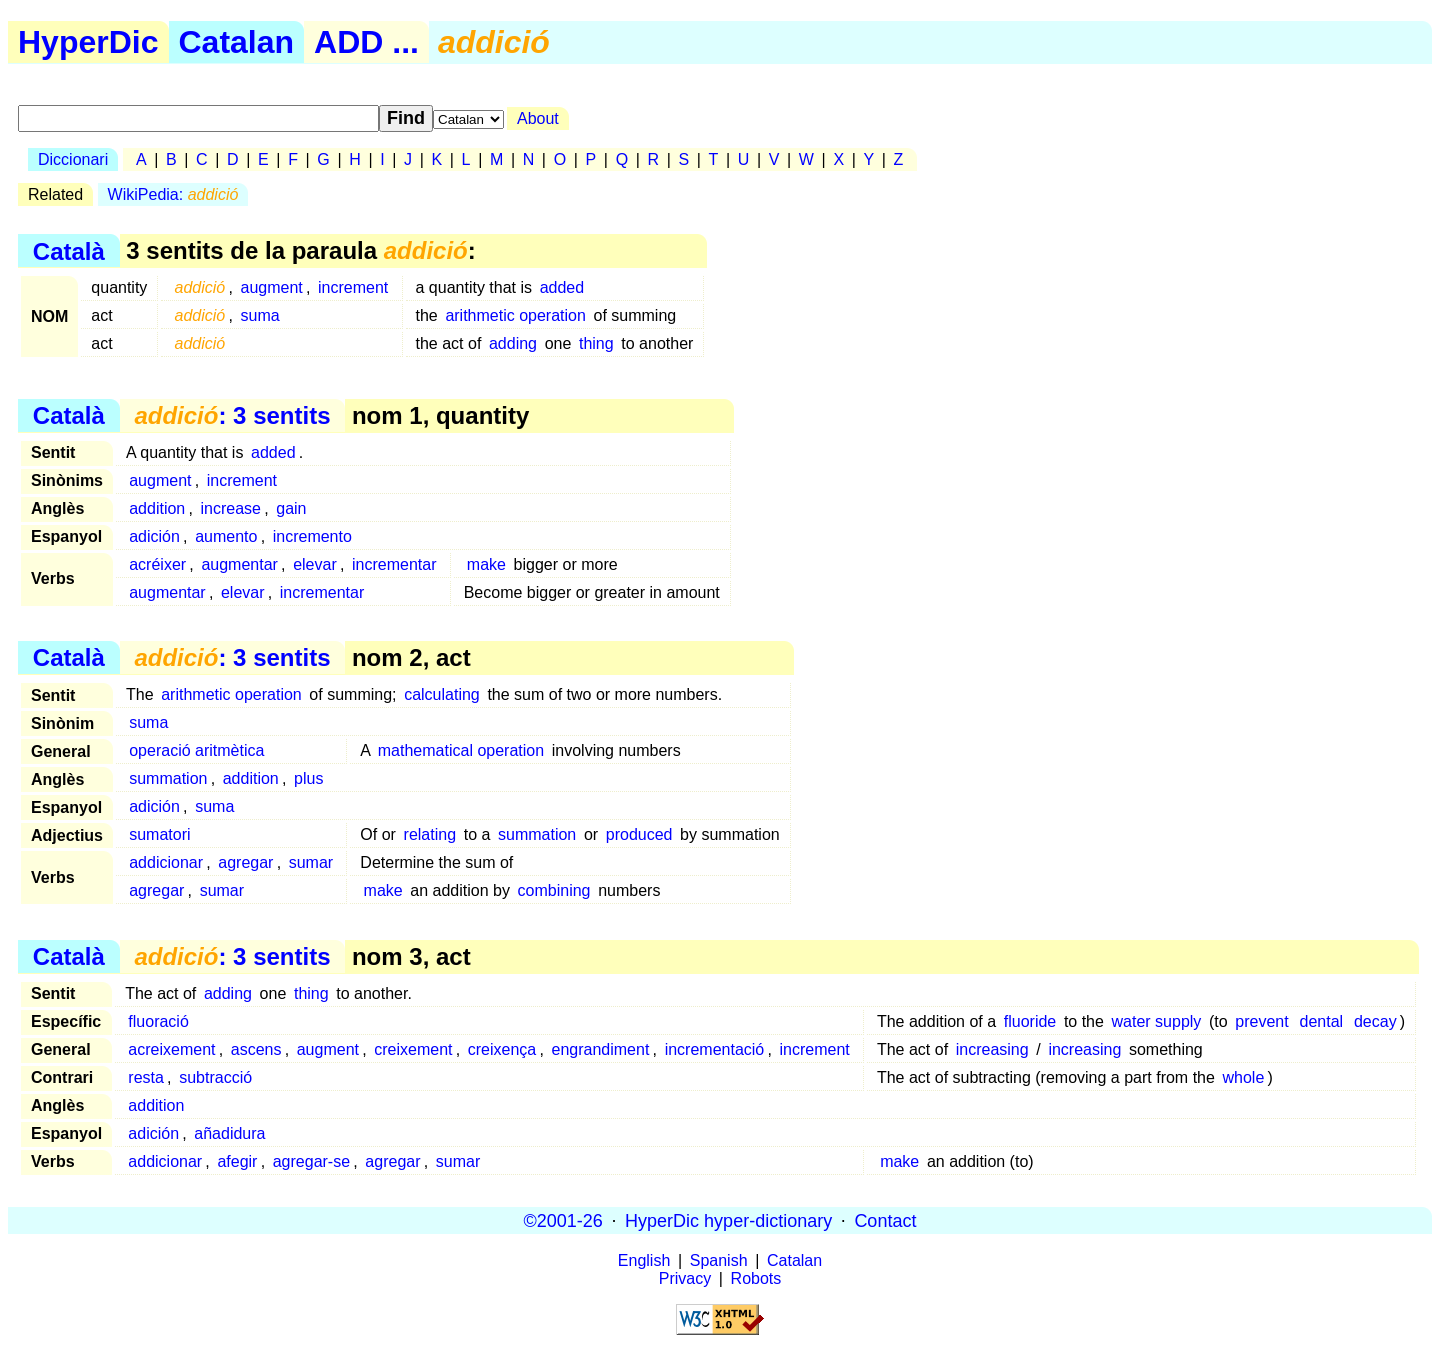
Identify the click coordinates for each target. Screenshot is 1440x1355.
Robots (756, 1278)
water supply (1157, 1021)
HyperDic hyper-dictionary (728, 1220)
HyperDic (88, 42)
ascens (256, 1049)
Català (69, 250)
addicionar (166, 862)
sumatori (159, 834)
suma (260, 315)
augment (272, 287)
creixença (502, 1049)
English (644, 1260)
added (562, 287)
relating (430, 834)
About (538, 118)
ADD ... (366, 42)
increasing (992, 1049)
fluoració (158, 1021)
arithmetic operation (515, 315)
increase (231, 508)
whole (1244, 1077)
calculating (442, 694)
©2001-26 (563, 1220)
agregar (245, 862)
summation (168, 778)
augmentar (239, 564)
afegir (237, 1161)
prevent (1261, 1021)
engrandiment (601, 1049)
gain (291, 508)
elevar (315, 564)
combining (554, 890)
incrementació (715, 1049)
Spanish (719, 1260)
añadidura (229, 1133)
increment (353, 287)
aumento (226, 536)
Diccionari (73, 159)
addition (157, 508)
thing (596, 343)
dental (1322, 1021)
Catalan (237, 42)
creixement (413, 1049)
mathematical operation (461, 750)
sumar (311, 862)
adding (513, 343)
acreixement (171, 1049)
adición (154, 536)
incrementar (394, 564)
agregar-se (311, 1161)
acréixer (157, 564)
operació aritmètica (196, 750)
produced (639, 834)
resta (146, 1077)
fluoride (1030, 1021)
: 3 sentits (232, 415)
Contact (885, 1220)
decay (1375, 1021)
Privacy (685, 1278)
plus (308, 778)
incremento (312, 536)
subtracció (215, 1077)
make (486, 564)
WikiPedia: (173, 194)
